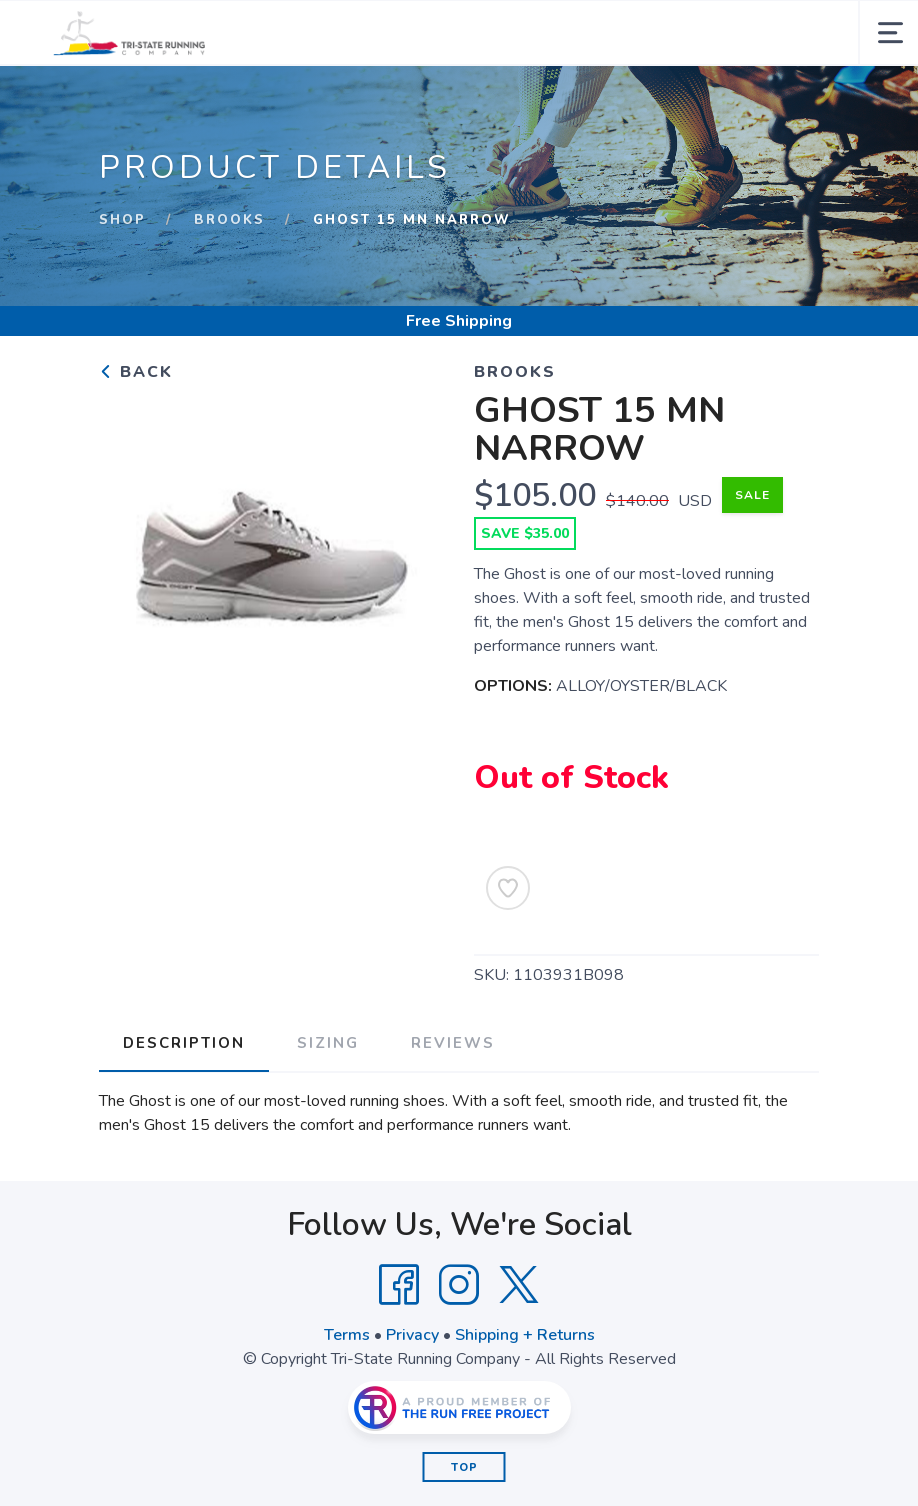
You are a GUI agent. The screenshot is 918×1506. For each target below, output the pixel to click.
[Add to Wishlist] (508, 888)
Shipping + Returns (525, 1335)
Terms (347, 1335)
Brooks (229, 220)
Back (136, 372)
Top (464, 1467)
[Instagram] (459, 1285)
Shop (122, 220)
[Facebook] (399, 1285)
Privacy (412, 1335)
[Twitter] (519, 1285)
